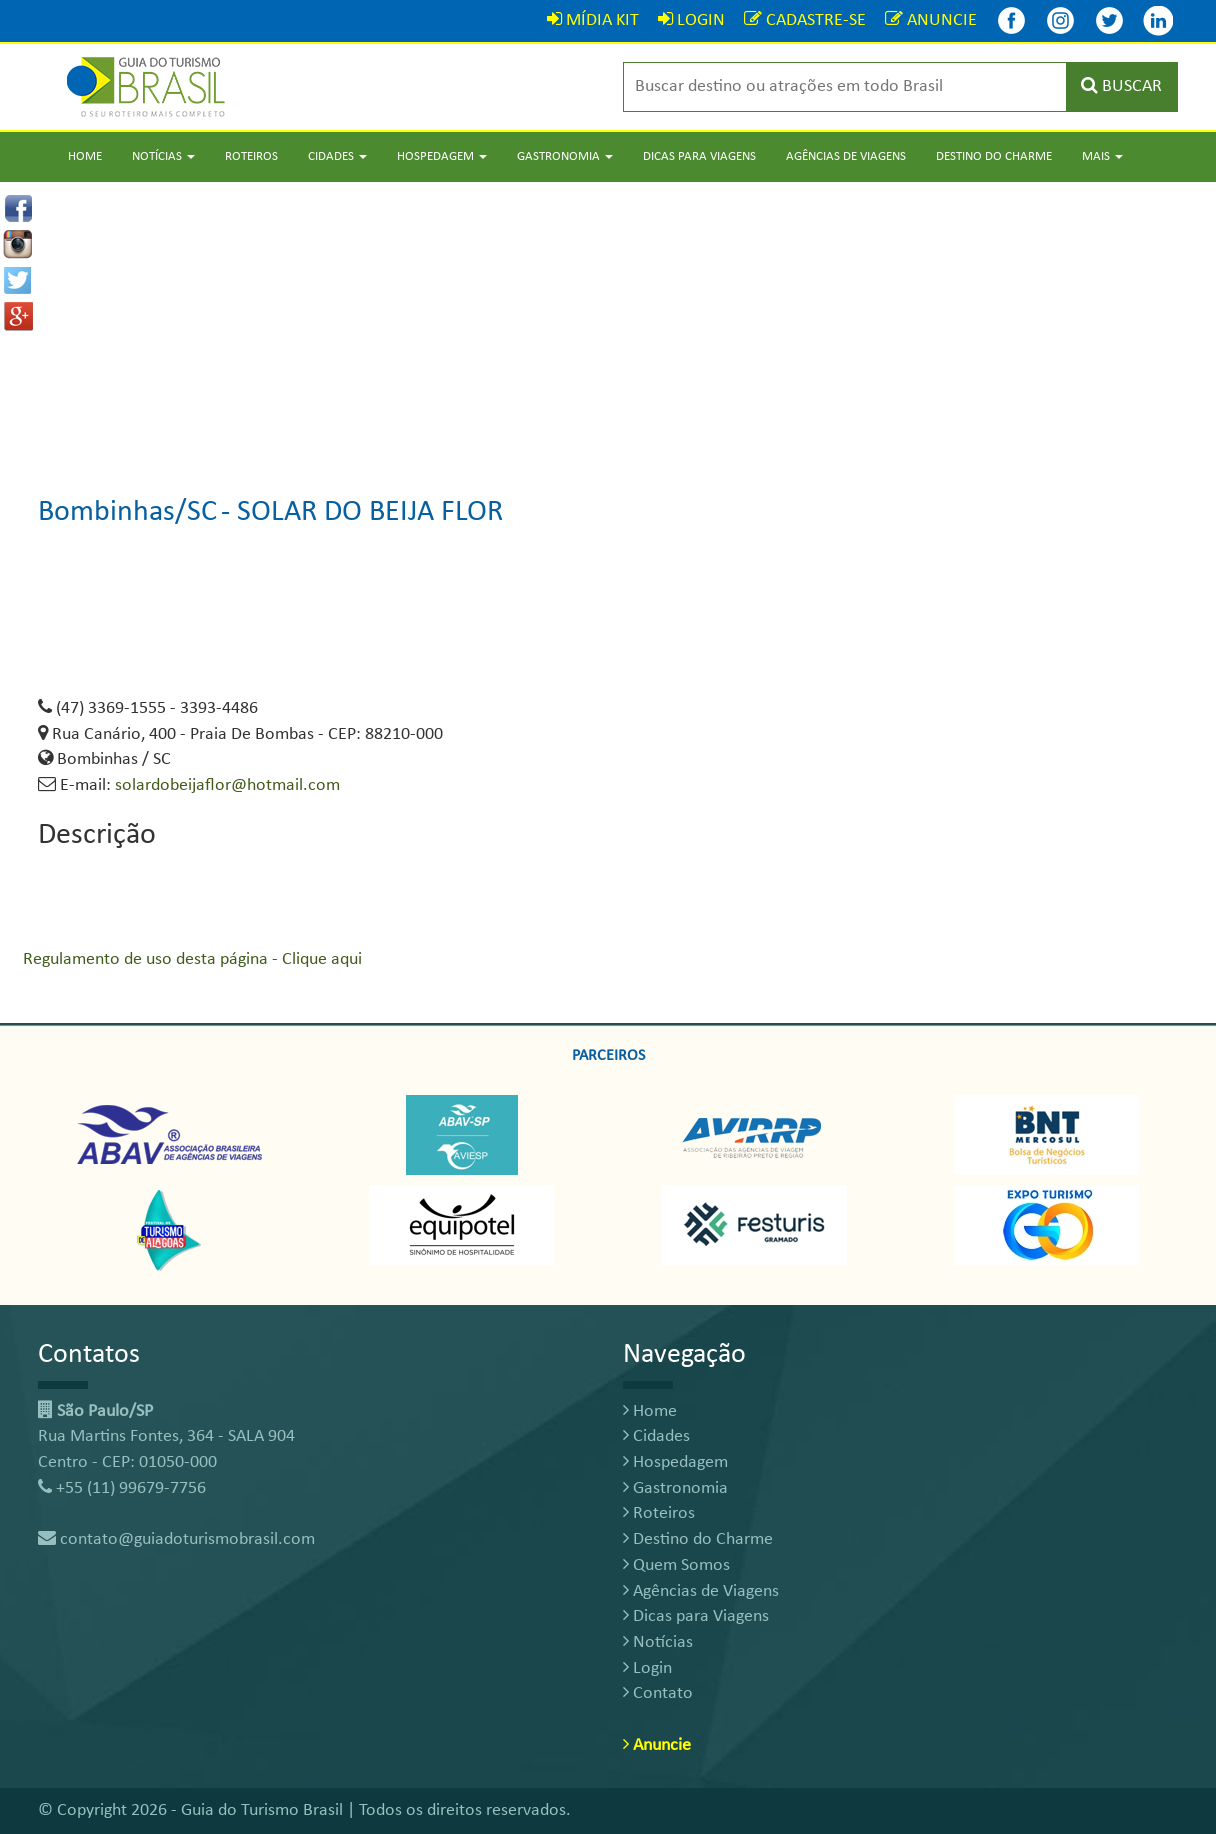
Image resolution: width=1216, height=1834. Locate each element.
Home (85, 156)
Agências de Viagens (846, 156)
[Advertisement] (608, 322)
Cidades (656, 1436)
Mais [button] (1102, 156)
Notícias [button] (163, 156)
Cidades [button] (337, 156)
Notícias (658, 1642)
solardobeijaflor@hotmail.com (227, 785)
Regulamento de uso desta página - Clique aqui (192, 959)
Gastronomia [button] (565, 156)
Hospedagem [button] (442, 156)
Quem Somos (676, 1565)
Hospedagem (675, 1462)
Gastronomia (675, 1488)
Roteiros (251, 156)
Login (647, 1668)
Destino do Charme (994, 156)
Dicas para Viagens (699, 156)
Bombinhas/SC (127, 512)
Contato (658, 1693)
